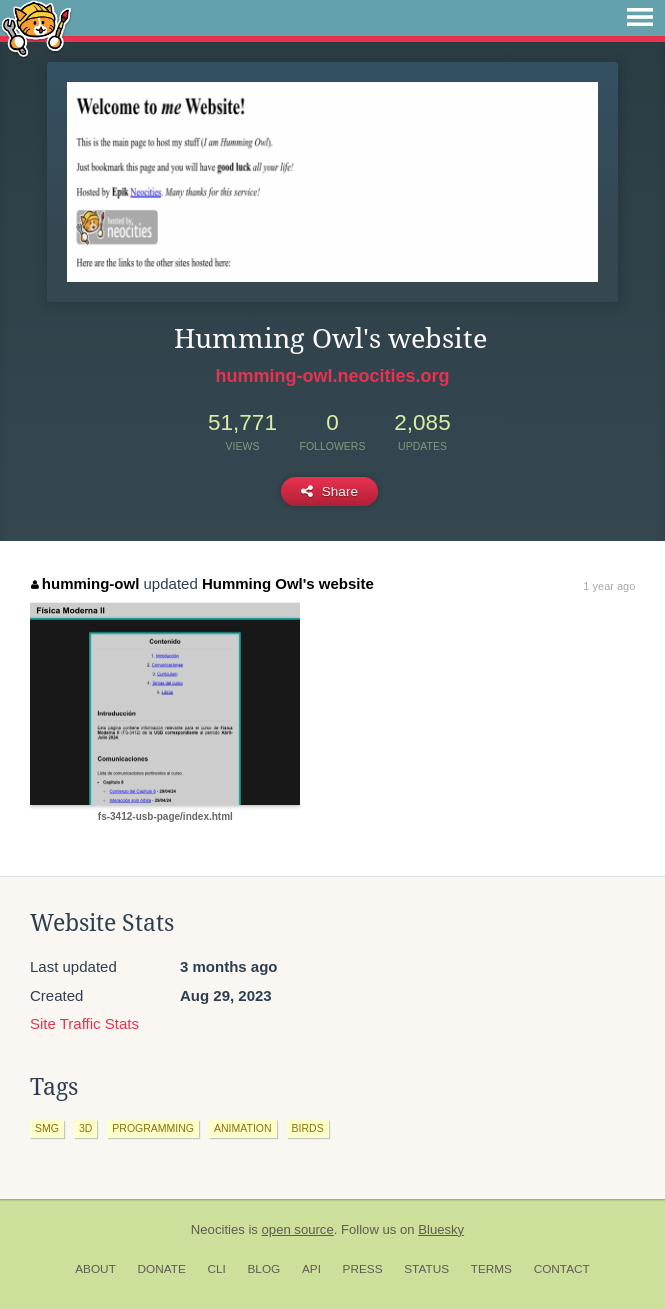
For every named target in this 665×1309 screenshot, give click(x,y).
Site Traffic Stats (84, 1023)
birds (308, 1128)
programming (153, 1128)
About (95, 1269)
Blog (263, 1269)
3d (85, 1128)
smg (47, 1128)
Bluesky (441, 1229)
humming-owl (85, 583)
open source (298, 1229)
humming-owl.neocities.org (332, 376)
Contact (562, 1269)
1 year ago (609, 586)
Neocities (218, 1229)
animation (243, 1128)
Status (426, 1269)
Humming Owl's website (288, 583)
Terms (491, 1269)
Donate (162, 1269)
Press (363, 1269)
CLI (216, 1269)
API (311, 1269)
